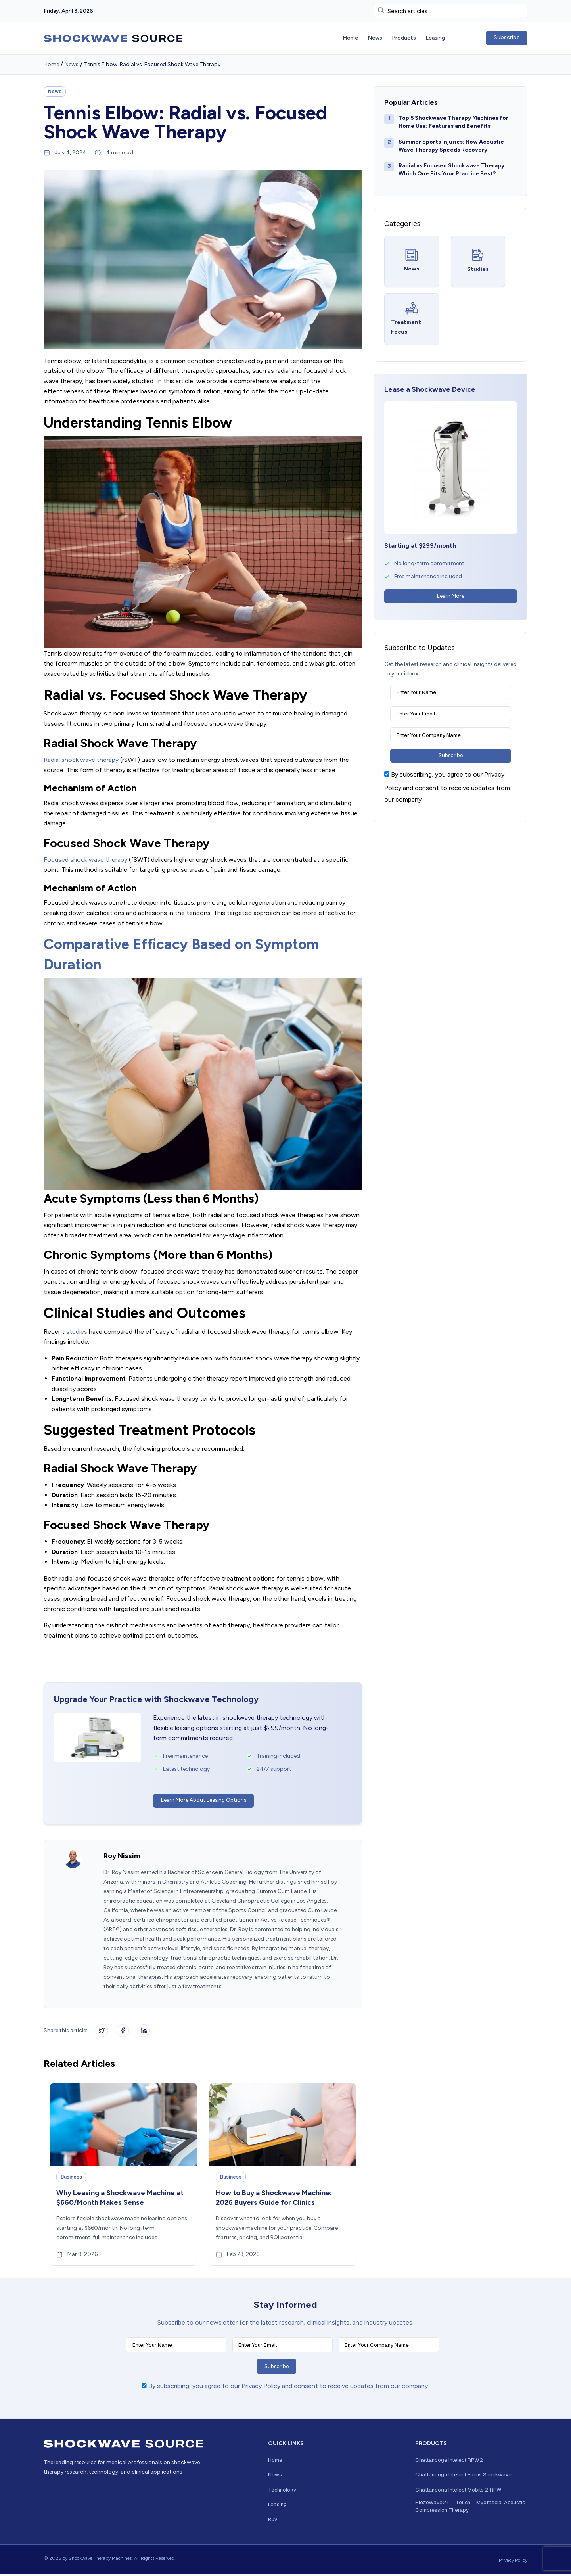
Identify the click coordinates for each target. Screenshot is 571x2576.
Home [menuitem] (350, 38)
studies (76, 1331)
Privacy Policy (513, 2561)
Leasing (278, 2506)
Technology (283, 2491)
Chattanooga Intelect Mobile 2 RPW (460, 2491)
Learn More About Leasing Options (205, 1800)
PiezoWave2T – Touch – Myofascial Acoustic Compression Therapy (462, 2509)
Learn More (451, 596)
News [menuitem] (375, 38)
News (72, 64)
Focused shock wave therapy (85, 859)
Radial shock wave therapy (81, 759)
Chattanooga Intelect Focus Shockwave (467, 2476)
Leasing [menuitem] (435, 38)
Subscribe (506, 37)
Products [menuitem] (404, 38)
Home (51, 64)
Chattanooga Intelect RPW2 (450, 2461)
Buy (273, 2521)
